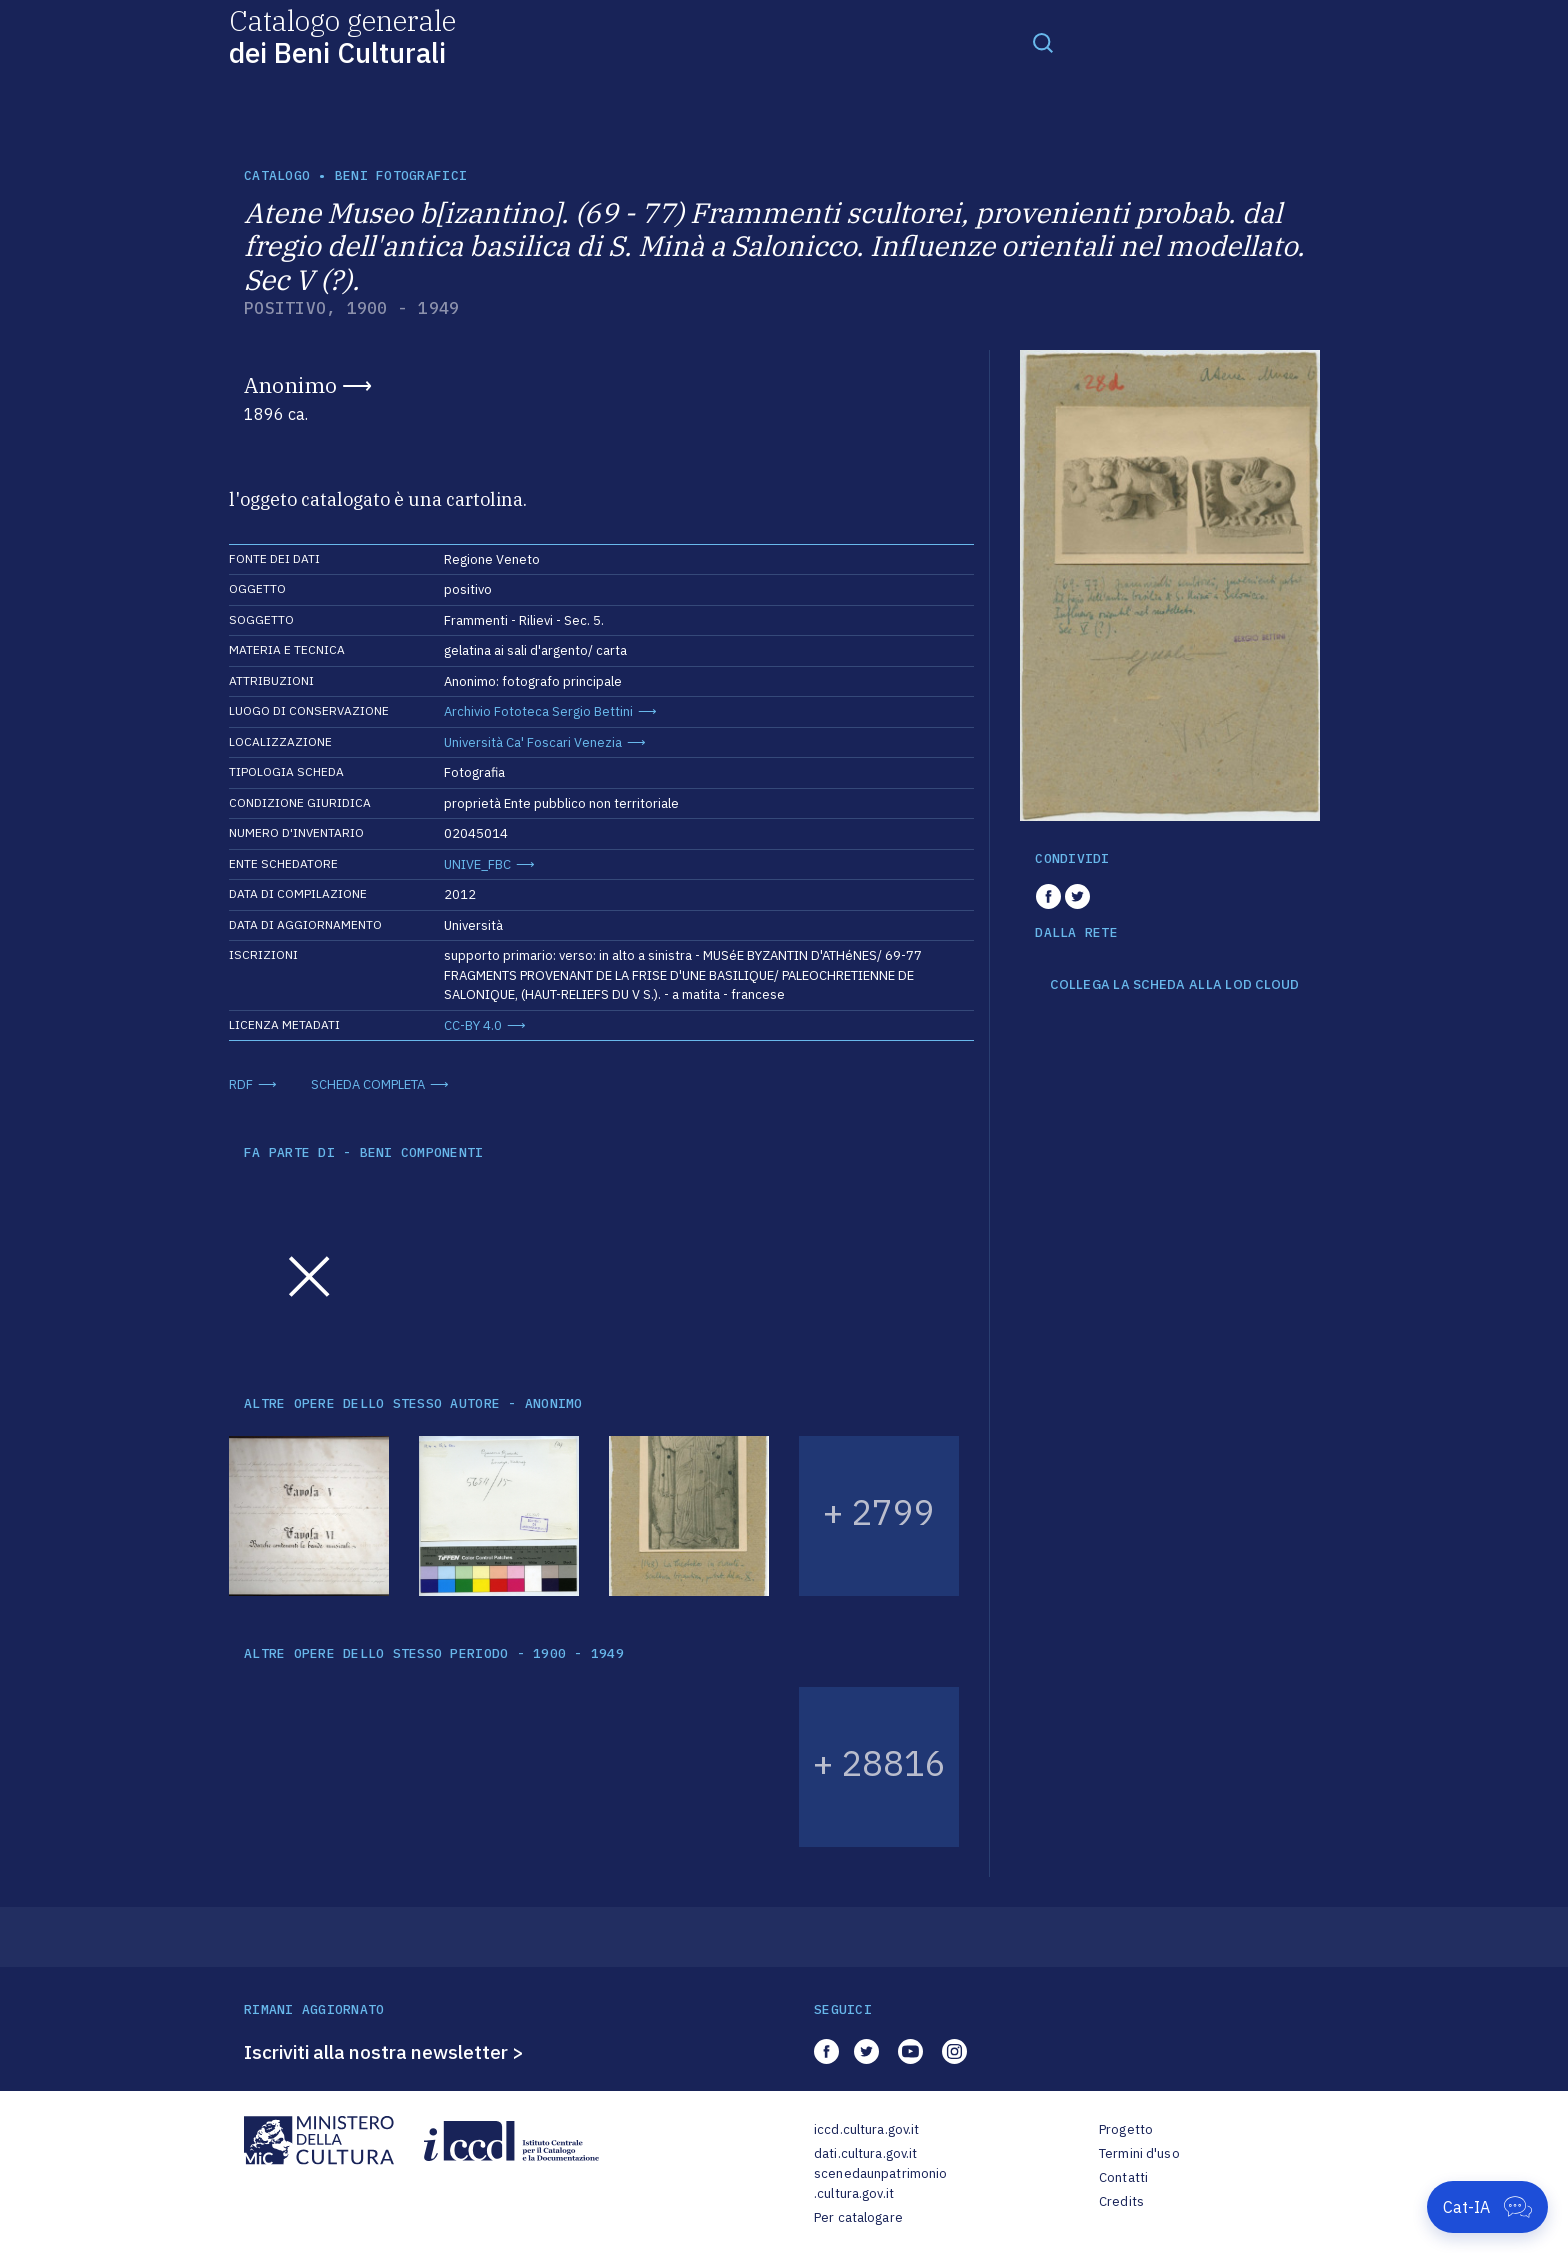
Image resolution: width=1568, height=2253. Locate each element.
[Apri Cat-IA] (1487, 2207)
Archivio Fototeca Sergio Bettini (538, 711)
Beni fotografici (401, 175)
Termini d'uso (1139, 2153)
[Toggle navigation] (1043, 42)
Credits (1121, 2201)
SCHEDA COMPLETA (368, 1084)
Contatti (1123, 2177)
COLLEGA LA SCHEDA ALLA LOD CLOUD (1174, 985)
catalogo (277, 175)
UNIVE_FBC (477, 864)
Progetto (1126, 2129)
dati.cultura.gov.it (865, 2153)
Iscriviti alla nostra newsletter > (384, 2052)
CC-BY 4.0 (473, 1025)
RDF (241, 1084)
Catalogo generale (342, 35)
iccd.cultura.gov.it (866, 2129)
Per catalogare (858, 2217)
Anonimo (290, 385)
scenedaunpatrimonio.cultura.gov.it (880, 2183)
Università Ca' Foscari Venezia (533, 742)
